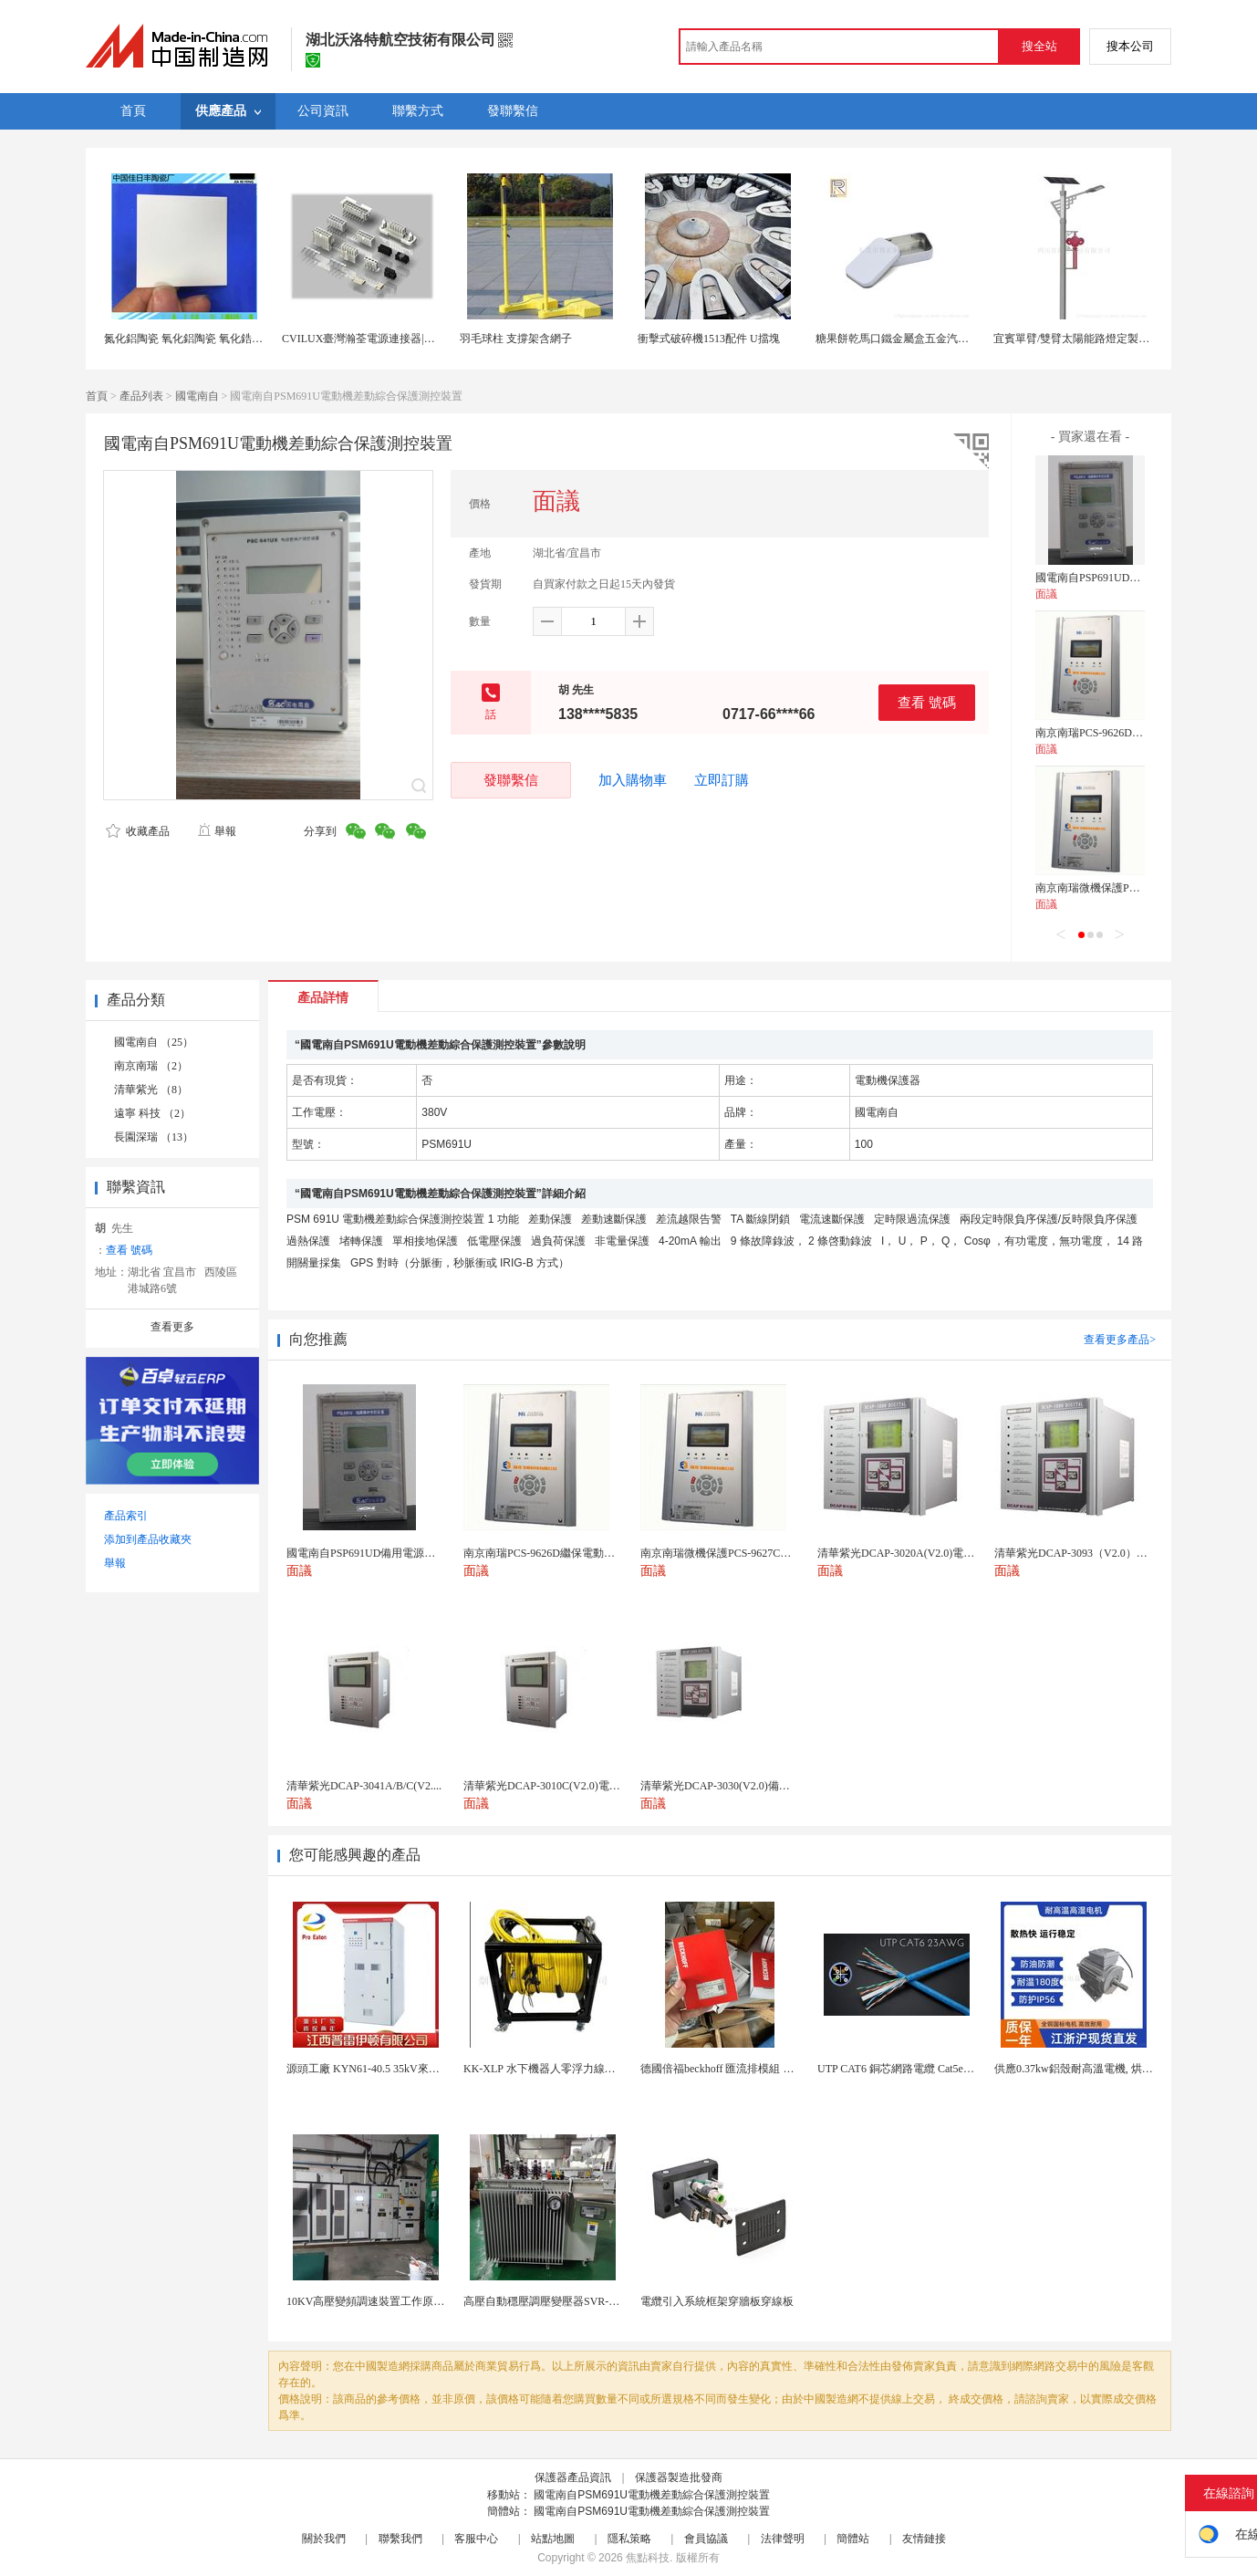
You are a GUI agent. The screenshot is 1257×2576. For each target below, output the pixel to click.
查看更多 (172, 1326)
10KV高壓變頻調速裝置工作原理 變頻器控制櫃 (399, 2301)
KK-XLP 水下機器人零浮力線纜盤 (545, 2068)
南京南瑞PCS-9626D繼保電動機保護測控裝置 (1143, 732)
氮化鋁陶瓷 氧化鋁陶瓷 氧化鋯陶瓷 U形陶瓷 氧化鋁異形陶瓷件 (256, 338)
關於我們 (324, 2538)
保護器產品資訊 (573, 2477)
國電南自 (197, 396)
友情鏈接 (924, 2538)
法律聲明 (783, 2538)
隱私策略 (629, 2538)
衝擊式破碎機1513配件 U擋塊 (709, 338)
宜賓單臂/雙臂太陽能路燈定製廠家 (1076, 338)
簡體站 (852, 2538)
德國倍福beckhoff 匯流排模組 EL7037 (729, 2068)
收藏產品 (138, 831)
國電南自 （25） (153, 1042)
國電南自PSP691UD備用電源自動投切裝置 (1137, 577)
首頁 (97, 396)
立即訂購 (721, 780)
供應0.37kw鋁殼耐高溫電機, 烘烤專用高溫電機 (1106, 2068)
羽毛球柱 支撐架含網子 (516, 338)
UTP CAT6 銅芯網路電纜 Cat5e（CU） (909, 2068)
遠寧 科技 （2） (152, 1113)
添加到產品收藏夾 (148, 1539)
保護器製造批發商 (678, 2477)
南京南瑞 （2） (151, 1065)
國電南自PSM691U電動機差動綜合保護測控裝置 (652, 2494)
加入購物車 (632, 780)
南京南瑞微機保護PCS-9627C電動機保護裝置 (1143, 887)
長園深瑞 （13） (153, 1137)
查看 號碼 (927, 702)
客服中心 (476, 2538)
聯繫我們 (400, 2538)
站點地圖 (553, 2538)
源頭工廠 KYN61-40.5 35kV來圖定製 (374, 2068)
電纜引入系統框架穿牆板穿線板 (717, 2301)
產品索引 (126, 1515)
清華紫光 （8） (151, 1089)
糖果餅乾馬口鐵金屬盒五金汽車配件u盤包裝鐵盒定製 (944, 338)
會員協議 (706, 2538)
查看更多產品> (1120, 1339)
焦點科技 (648, 2557)
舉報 (216, 831)
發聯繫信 (510, 779)
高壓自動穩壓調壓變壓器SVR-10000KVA (561, 2301)
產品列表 (141, 396)
